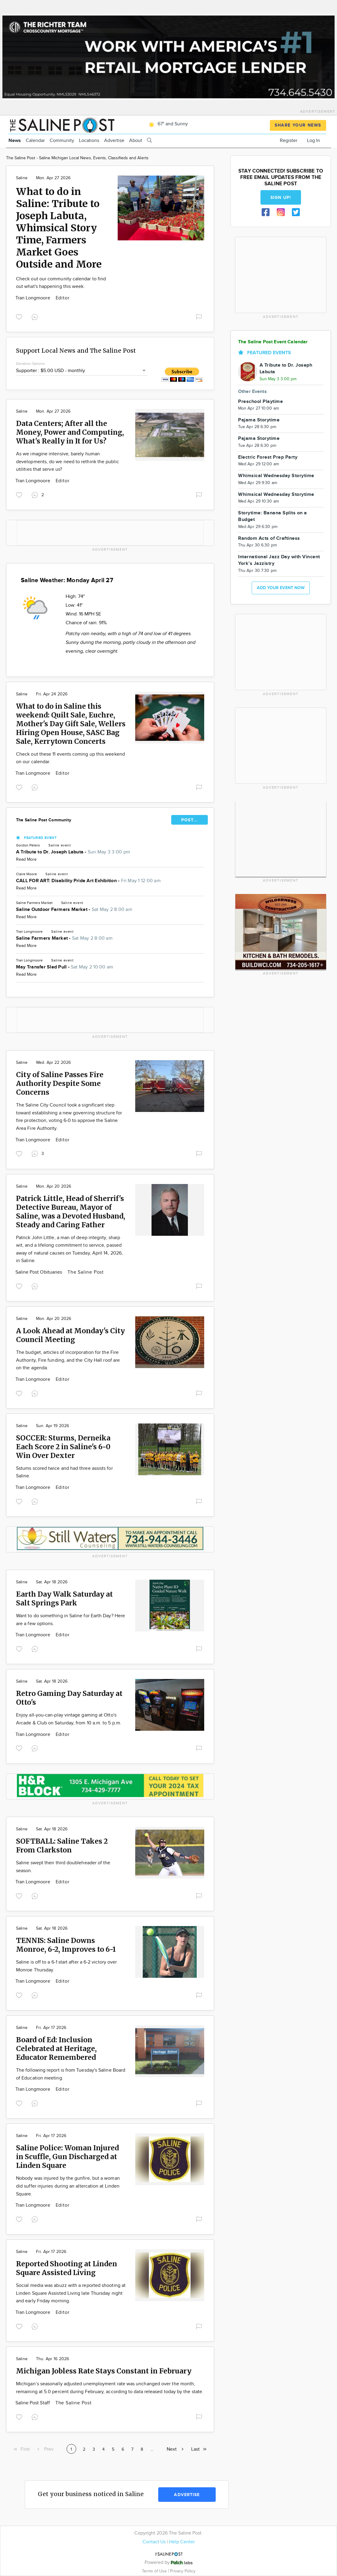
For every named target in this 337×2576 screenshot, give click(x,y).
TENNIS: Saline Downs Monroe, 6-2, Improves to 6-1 (66, 1945)
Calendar (35, 140)
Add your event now (281, 587)
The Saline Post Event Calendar (273, 342)
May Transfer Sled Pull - (64, 967)
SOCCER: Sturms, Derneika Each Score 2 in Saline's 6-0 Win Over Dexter (63, 1446)
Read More (26, 859)
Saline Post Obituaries (39, 1272)
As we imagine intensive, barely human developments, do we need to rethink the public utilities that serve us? (67, 461)
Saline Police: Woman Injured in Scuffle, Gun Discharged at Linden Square (67, 2156)
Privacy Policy (182, 2571)
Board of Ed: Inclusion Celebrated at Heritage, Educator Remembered (56, 2048)
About (135, 140)
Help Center (182, 2542)
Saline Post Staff (33, 2403)
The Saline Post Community (43, 820)
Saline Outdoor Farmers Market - (74, 909)
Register (288, 140)
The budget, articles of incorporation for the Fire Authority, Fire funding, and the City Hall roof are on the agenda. (68, 1360)
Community (62, 140)
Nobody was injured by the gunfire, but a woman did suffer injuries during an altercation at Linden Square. (68, 2186)
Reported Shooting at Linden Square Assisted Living (66, 2268)
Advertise (114, 140)
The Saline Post (85, 1272)
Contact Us (154, 2542)
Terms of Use (155, 2571)
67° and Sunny (167, 124)
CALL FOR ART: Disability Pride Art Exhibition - (88, 880)
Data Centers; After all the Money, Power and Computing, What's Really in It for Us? (70, 432)
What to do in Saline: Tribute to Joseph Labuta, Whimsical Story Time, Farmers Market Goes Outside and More (59, 228)
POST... (189, 820)
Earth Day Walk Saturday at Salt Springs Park (64, 1598)
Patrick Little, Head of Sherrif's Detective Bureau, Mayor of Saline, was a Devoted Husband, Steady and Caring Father (70, 1211)
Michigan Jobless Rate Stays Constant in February (103, 2371)
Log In (313, 140)
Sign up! (280, 197)
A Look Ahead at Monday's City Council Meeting (70, 1335)
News (14, 140)
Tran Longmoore (33, 298)
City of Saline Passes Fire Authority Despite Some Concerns (59, 1083)
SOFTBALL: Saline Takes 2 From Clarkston (62, 1845)
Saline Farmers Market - (64, 938)
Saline (22, 178)
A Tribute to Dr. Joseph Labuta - (73, 852)
